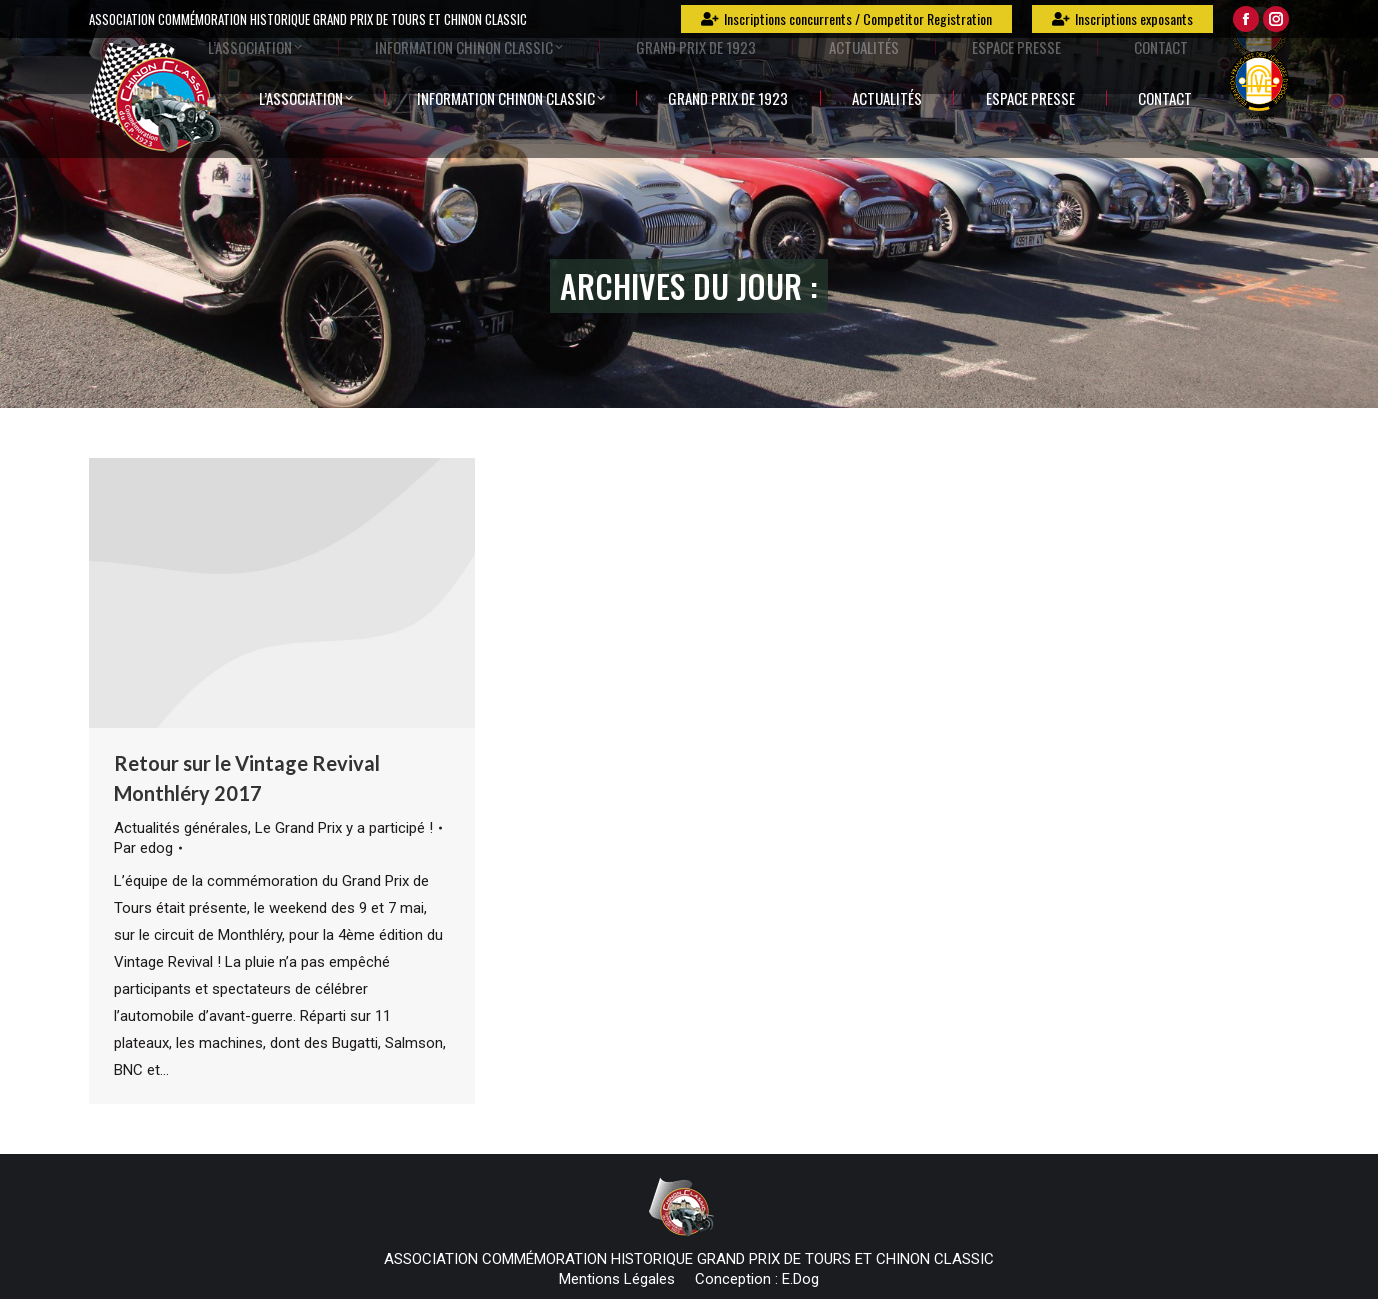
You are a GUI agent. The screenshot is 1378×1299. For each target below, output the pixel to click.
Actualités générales (181, 828)
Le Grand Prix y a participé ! (344, 828)
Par (143, 848)
